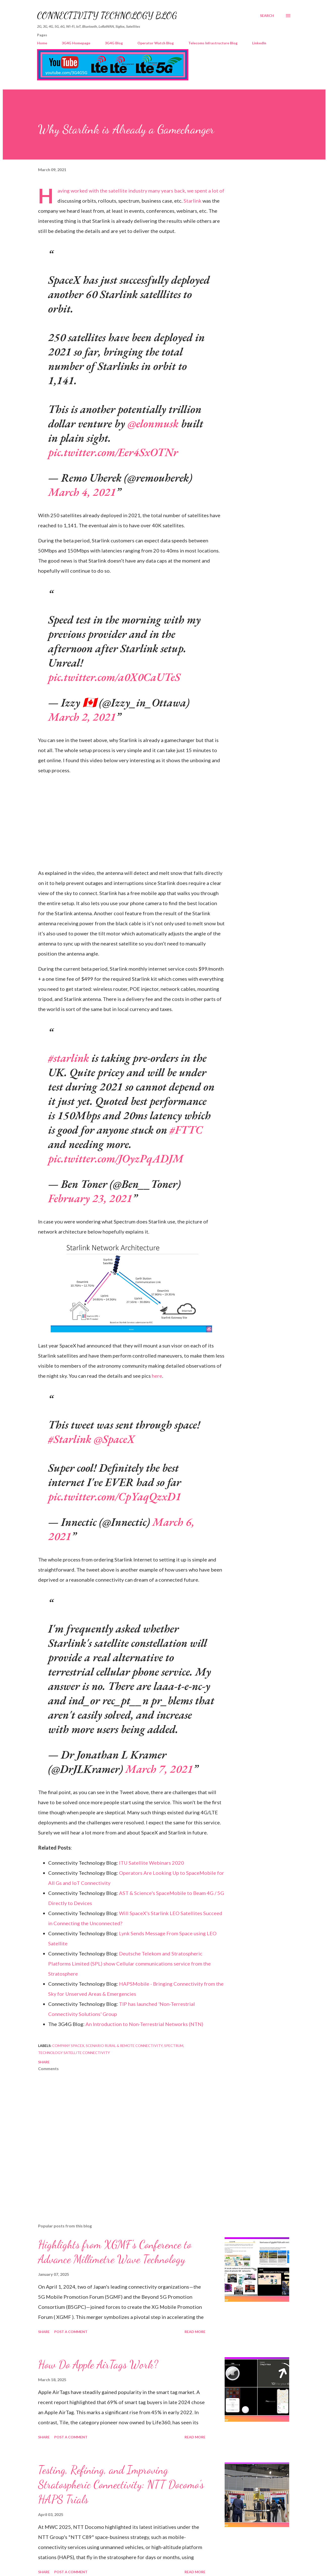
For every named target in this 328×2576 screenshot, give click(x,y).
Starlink (192, 201)
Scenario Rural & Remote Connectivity (124, 2045)
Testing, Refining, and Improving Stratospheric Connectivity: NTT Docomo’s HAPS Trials (121, 2484)
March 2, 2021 (82, 717)
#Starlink (69, 1439)
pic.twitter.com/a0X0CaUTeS (114, 677)
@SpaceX (114, 1439)
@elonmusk (153, 423)
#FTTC (186, 1129)
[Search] (267, 15)
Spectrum (173, 2045)
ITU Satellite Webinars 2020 (151, 1863)
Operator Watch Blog (155, 43)
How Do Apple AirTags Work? (98, 2364)
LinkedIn (259, 43)
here (157, 1376)
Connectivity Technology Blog (107, 15)
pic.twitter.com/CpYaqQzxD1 (114, 1496)
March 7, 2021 (159, 1769)
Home (42, 43)
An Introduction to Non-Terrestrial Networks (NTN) (144, 2024)
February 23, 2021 (90, 1198)
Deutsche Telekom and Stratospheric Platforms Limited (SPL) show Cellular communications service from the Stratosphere (129, 1963)
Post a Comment (70, 2331)
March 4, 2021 (82, 492)
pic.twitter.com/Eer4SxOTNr (113, 452)
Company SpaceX (68, 2045)
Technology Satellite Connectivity (74, 2052)
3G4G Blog (114, 43)
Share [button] (44, 2062)
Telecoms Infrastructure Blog (212, 43)
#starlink (68, 1058)
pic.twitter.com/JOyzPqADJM (116, 1158)
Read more (195, 2331)
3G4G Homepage (76, 43)
